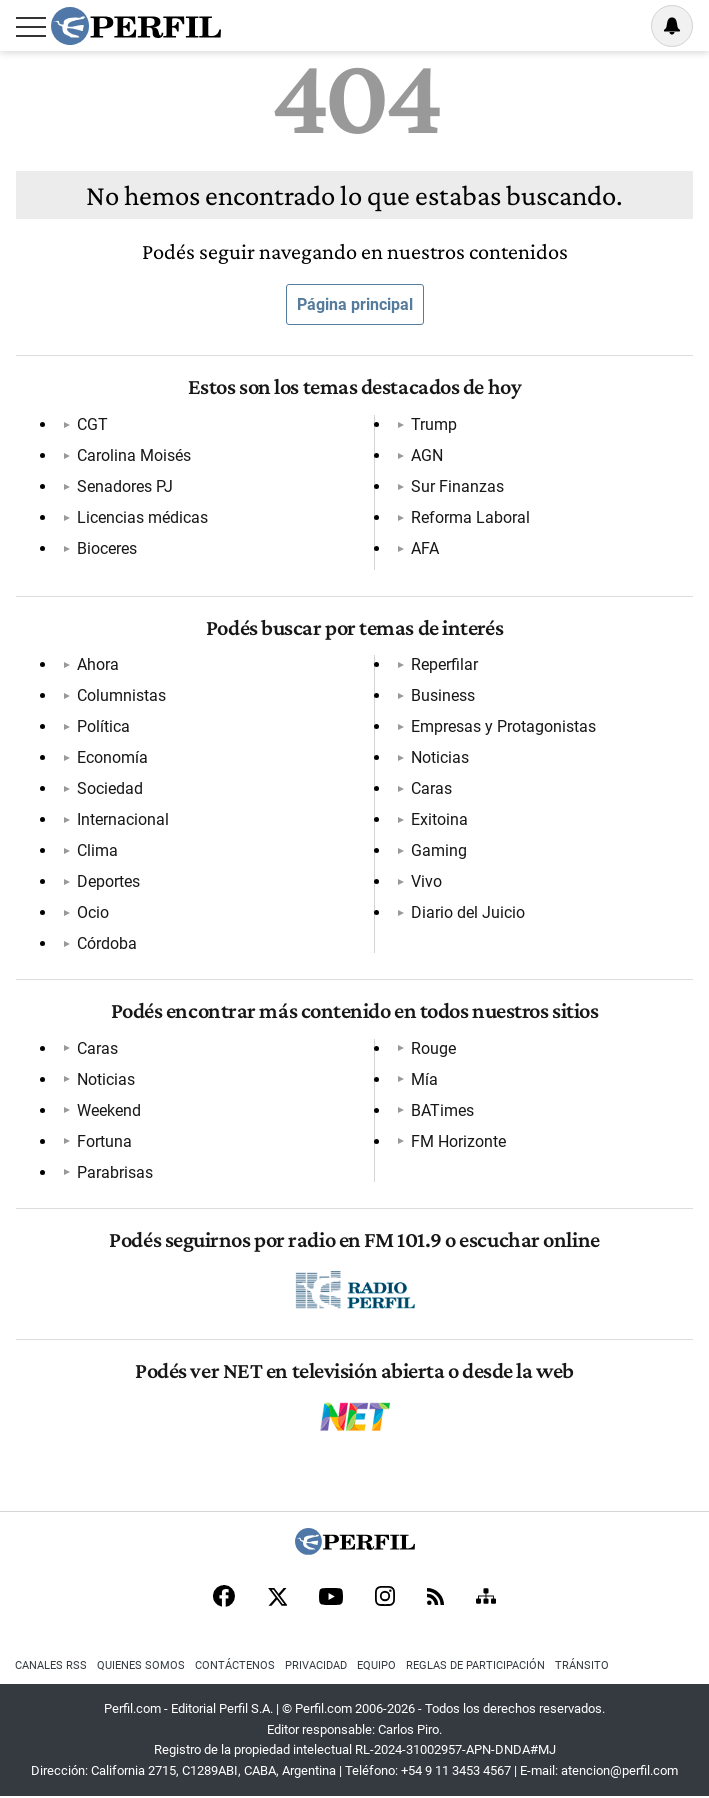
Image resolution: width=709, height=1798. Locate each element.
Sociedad (109, 788)
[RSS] (435, 1598)
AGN (427, 455)
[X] (277, 1598)
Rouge (433, 1048)
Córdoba (106, 943)
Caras (431, 788)
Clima (96, 850)
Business (443, 695)
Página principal (355, 304)
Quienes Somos (141, 1665)
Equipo (376, 1665)
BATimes (442, 1110)
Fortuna (103, 1141)
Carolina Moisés (133, 455)
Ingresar (621, 26)
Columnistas (120, 695)
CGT (91, 424)
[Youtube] (331, 1598)
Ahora (97, 664)
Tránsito (582, 1665)
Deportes (107, 881)
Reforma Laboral (470, 517)
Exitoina (439, 819)
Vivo (426, 881)
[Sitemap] (486, 1598)
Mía (424, 1079)
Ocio (92, 912)
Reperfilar (444, 664)
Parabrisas (114, 1172)
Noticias (440, 757)
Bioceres (106, 548)
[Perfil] (355, 1549)
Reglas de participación (475, 1665)
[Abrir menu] (31, 27)
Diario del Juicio (468, 912)
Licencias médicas (141, 517)
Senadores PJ (124, 486)
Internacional (122, 819)
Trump (434, 424)
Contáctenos (235, 1665)
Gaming (439, 850)
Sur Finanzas (457, 486)
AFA (425, 548)
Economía (111, 757)
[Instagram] (385, 1598)
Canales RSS (51, 1665)
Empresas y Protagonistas (503, 726)
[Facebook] (224, 1598)
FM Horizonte (458, 1141)
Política (102, 726)
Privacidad (316, 1665)
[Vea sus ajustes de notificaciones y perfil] (672, 26)
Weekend (108, 1110)
